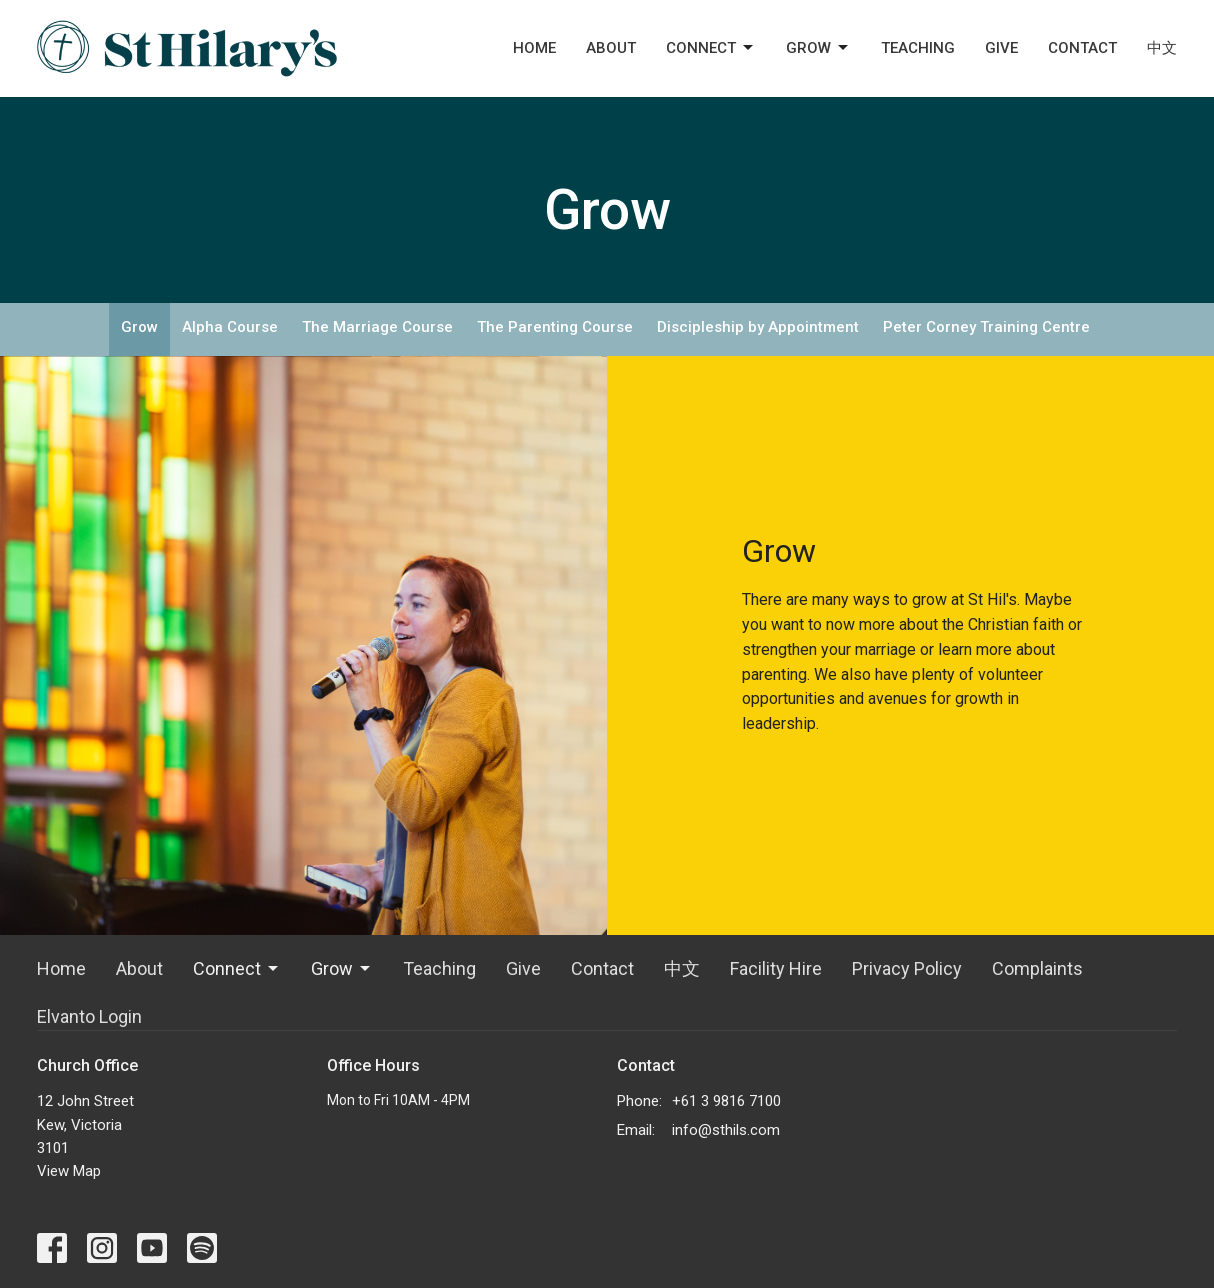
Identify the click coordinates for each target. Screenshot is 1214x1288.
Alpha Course (230, 327)
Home (534, 48)
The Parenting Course (555, 327)
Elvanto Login (89, 1016)
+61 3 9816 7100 (726, 1101)
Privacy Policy (907, 968)
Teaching (918, 48)
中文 (1162, 48)
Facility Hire (776, 968)
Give (1001, 48)
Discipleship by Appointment (758, 327)
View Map (69, 1171)
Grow (818, 48)
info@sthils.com (726, 1130)
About (611, 48)
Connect (711, 48)
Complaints (1037, 968)
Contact (1082, 48)
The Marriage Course (377, 327)
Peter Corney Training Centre (986, 327)
